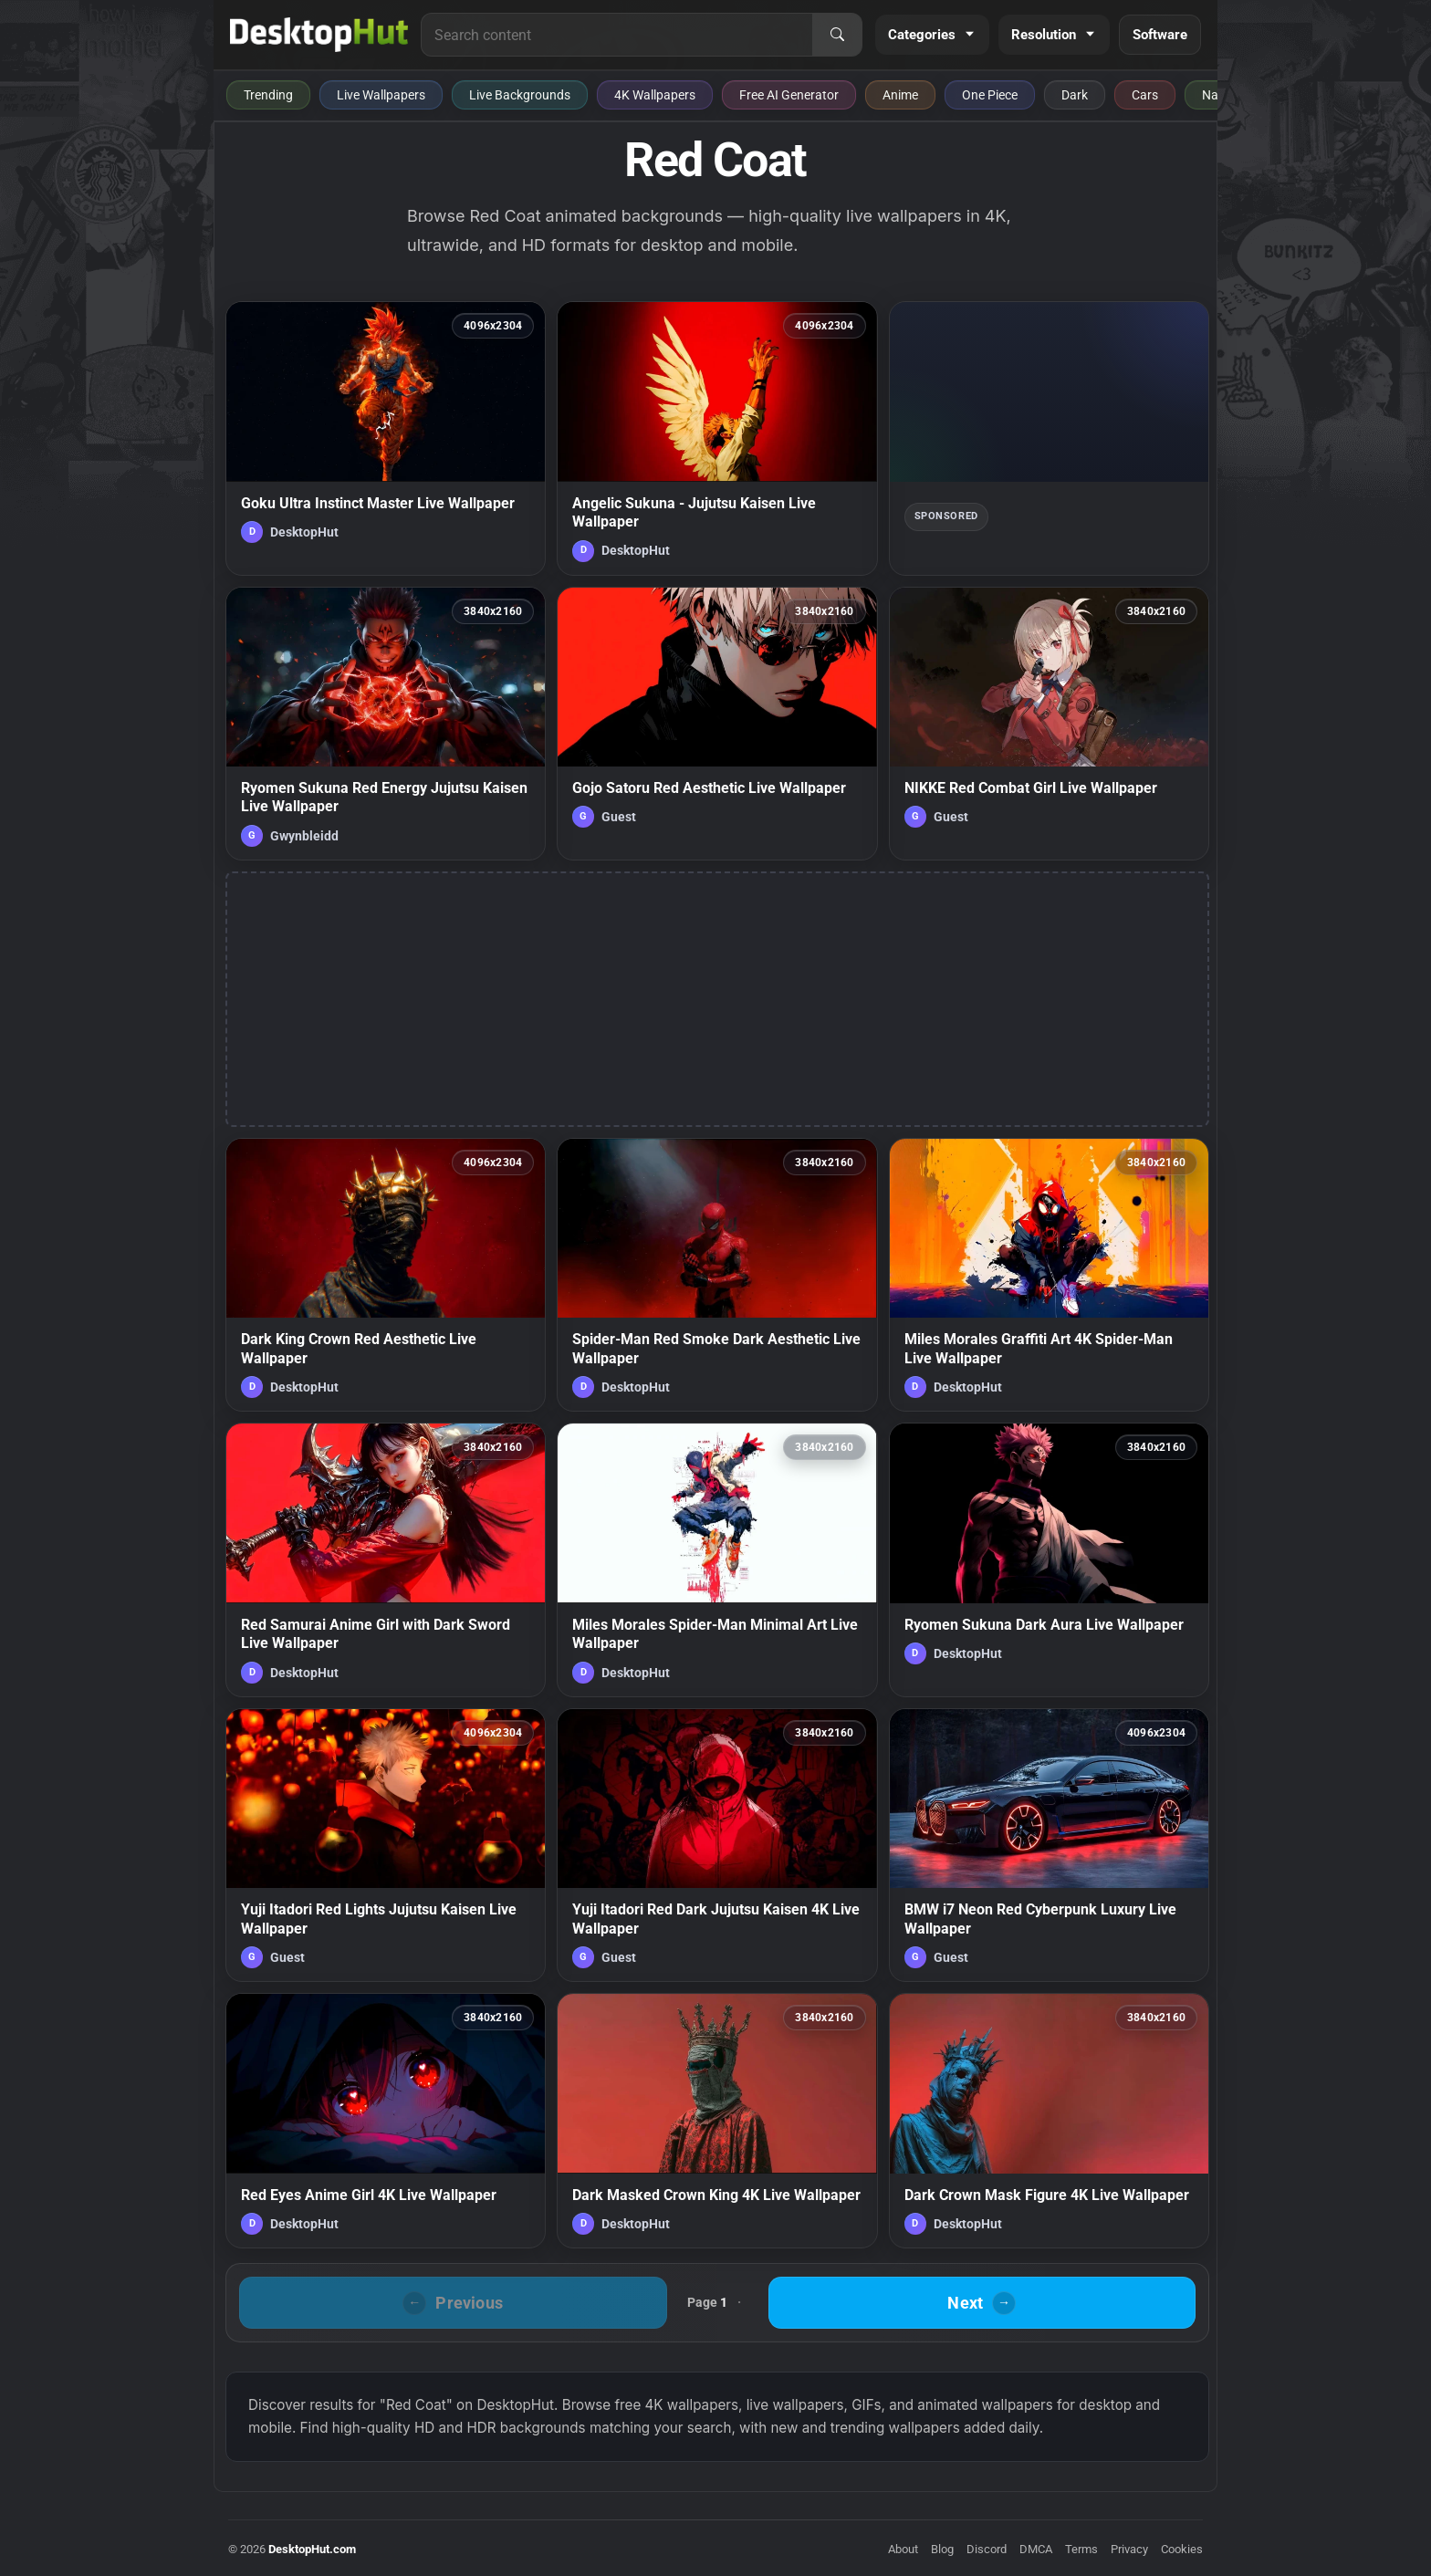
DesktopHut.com (312, 2549)
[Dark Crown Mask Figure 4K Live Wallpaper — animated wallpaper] (1049, 2120)
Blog (942, 2549)
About (903, 2549)
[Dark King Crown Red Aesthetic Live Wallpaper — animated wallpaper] (385, 1275)
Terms (1081, 2549)
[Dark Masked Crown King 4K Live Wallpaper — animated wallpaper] (717, 2120)
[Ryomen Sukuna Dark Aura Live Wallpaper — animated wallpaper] (1049, 1559)
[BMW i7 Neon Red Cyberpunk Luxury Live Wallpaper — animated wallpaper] (1049, 1845)
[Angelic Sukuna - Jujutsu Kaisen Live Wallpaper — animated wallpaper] (717, 438)
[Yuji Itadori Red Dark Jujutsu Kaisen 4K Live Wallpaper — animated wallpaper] (717, 1845)
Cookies (1182, 2549)
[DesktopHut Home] (319, 34)
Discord (986, 2549)
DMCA (1035, 2549)
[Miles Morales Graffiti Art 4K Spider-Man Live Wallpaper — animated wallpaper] (1049, 1275)
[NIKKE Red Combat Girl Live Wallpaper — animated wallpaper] (1049, 724)
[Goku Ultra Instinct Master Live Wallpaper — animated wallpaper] (385, 438)
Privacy (1129, 2549)
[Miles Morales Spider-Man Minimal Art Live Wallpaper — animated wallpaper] (717, 1559)
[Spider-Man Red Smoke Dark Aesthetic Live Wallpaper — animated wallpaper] (717, 1275)
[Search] (837, 35)
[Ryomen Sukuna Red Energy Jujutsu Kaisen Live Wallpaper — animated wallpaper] (385, 724)
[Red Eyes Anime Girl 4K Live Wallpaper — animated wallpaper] (385, 2120)
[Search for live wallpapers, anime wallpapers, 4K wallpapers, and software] (617, 35)
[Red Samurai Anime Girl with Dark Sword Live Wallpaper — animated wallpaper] (385, 1559)
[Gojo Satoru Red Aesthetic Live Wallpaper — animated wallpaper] (717, 724)
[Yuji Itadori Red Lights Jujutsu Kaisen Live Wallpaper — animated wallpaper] (385, 1845)
